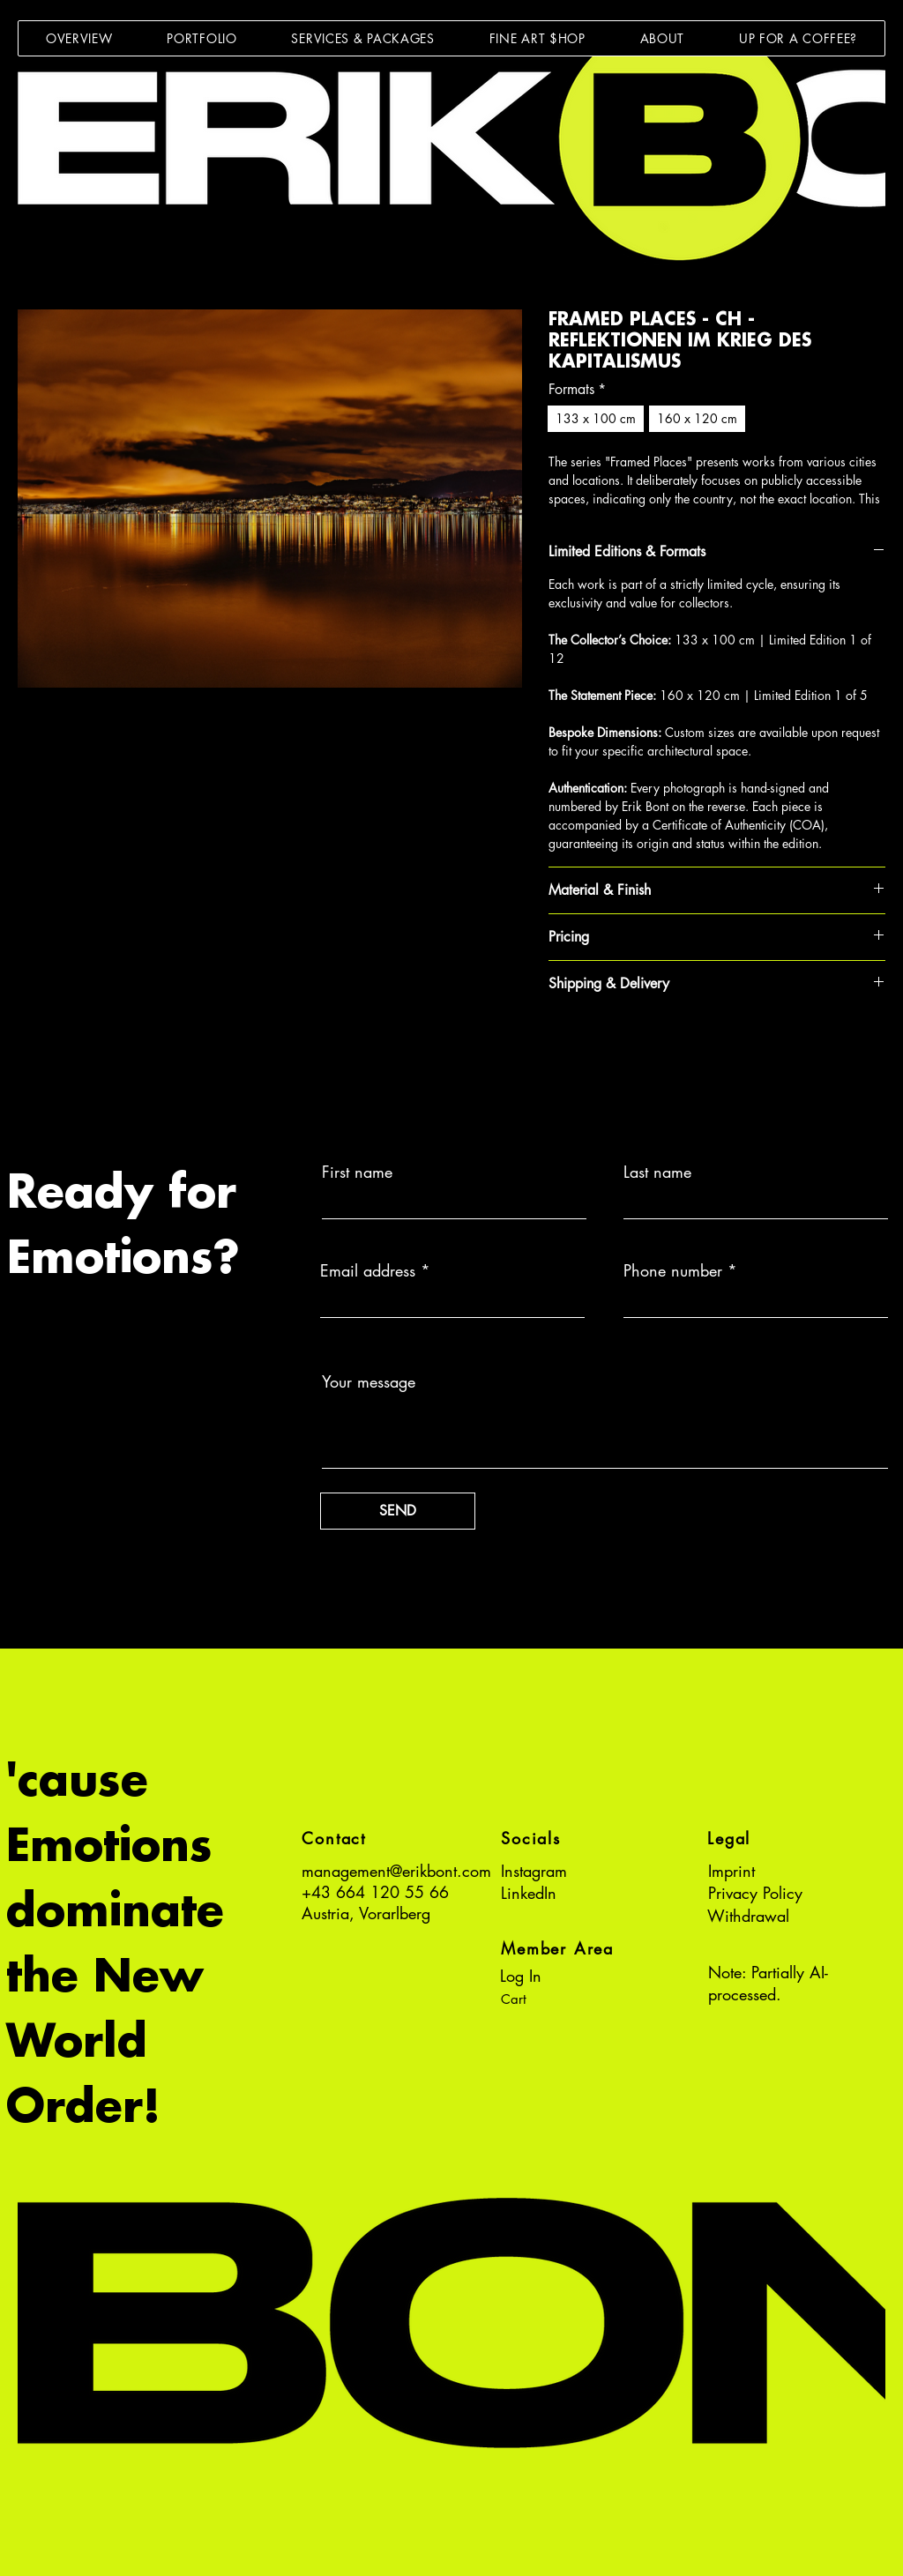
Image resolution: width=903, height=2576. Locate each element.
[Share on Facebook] (560, 1045)
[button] (201, 38)
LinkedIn (528, 1892)
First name (357, 1172)
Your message (368, 1381)
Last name (657, 1172)
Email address (367, 1270)
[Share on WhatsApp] (627, 1045)
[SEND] (397, 1511)
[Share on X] (660, 1045)
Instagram (534, 1870)
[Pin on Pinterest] (593, 1045)
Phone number (672, 1270)
